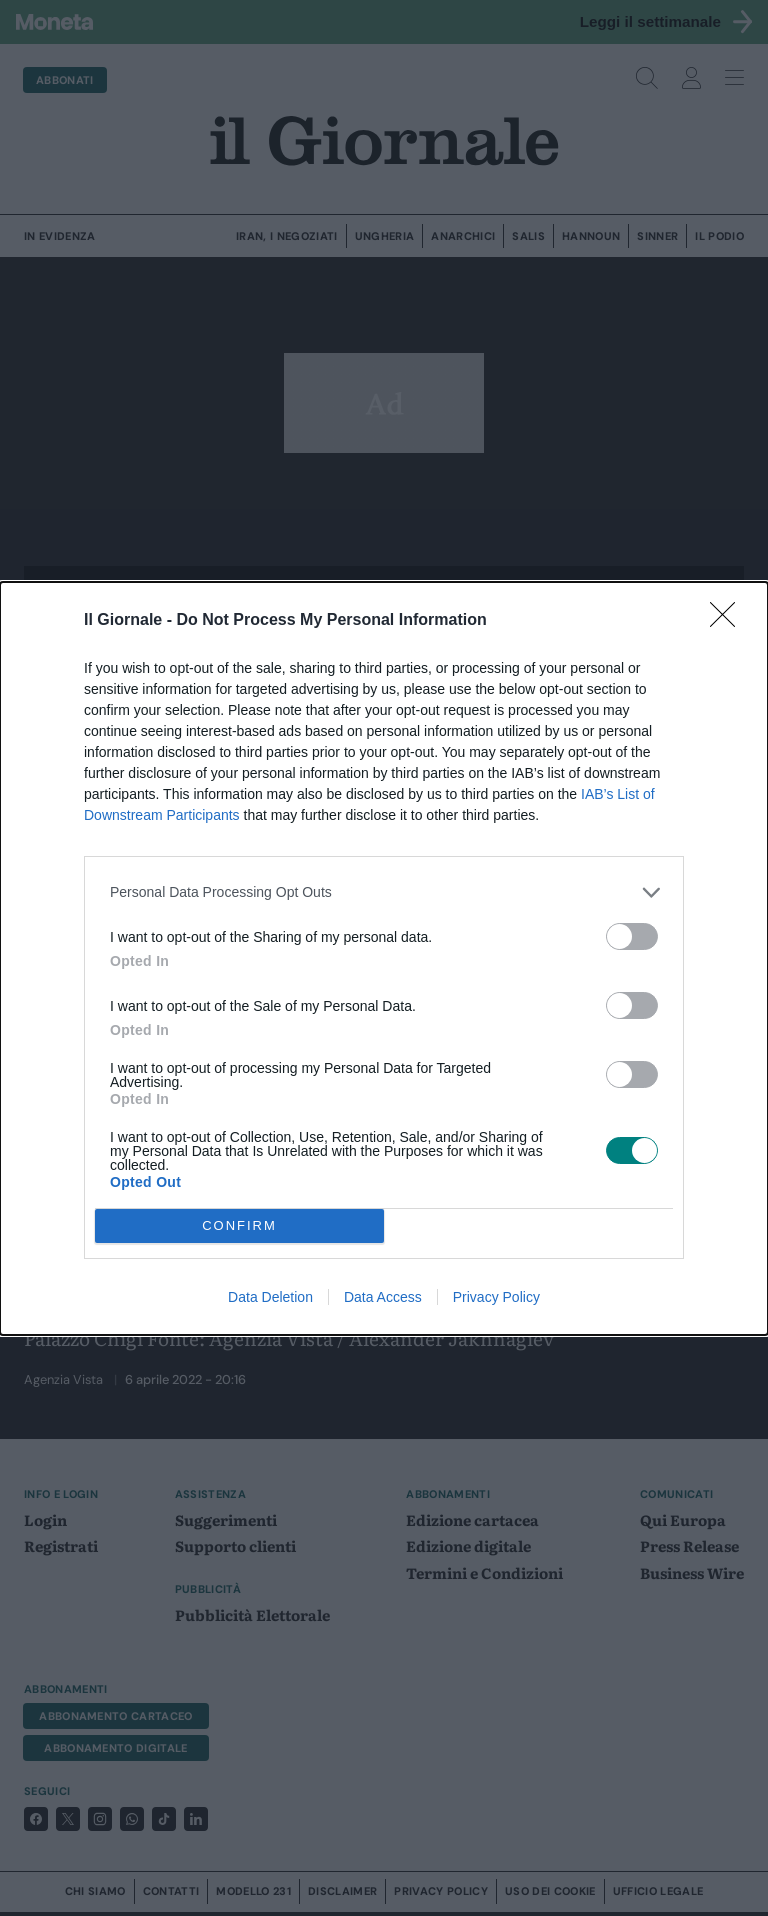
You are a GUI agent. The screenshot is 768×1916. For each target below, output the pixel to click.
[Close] (729, 621)
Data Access (383, 1297)
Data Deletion (270, 1297)
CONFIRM (239, 1225)
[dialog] (384, 958)
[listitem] (384, 892)
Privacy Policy (496, 1297)
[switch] (632, 936)
